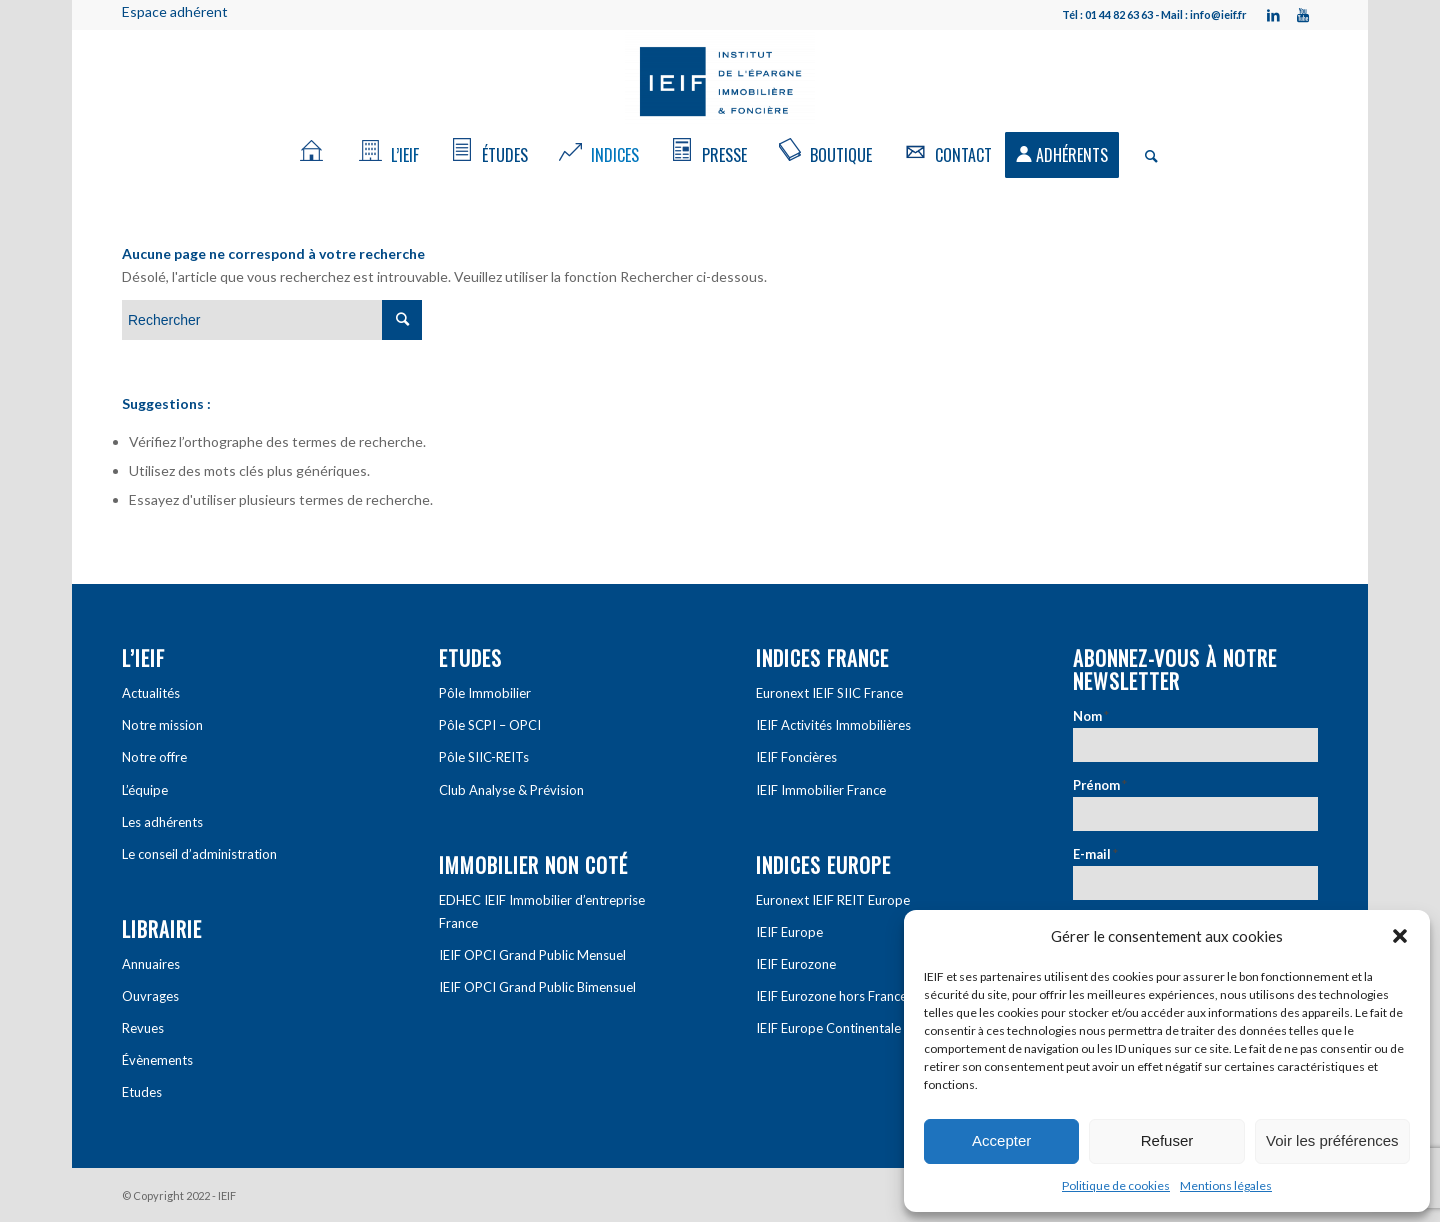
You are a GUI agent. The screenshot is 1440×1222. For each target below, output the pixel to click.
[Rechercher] (1145, 155)
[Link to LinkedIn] (1273, 15)
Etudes (142, 1092)
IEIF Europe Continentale (828, 1028)
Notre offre (154, 757)
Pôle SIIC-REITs (484, 757)
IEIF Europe (789, 932)
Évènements (157, 1060)
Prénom (1100, 785)
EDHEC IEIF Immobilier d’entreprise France (542, 911)
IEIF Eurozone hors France (831, 996)
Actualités (151, 693)
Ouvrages (150, 996)
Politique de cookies (1116, 1185)
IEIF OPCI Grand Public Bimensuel (537, 987)
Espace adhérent (175, 11)
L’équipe (145, 790)
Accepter (1001, 1140)
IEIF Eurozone (796, 964)
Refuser (1167, 1140)
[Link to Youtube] (1303, 15)
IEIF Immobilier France (821, 790)
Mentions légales (1226, 1185)
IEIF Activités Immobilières (833, 725)
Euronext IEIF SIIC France (829, 693)
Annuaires (151, 964)
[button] (1400, 936)
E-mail (1095, 854)
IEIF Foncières (796, 757)
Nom (1091, 716)
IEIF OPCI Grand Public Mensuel (532, 955)
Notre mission (162, 725)
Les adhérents (162, 822)
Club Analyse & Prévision (511, 790)
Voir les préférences (1332, 1140)
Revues (143, 1028)
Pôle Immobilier (485, 693)
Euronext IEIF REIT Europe (833, 900)
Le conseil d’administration (199, 854)
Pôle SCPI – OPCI (490, 725)
